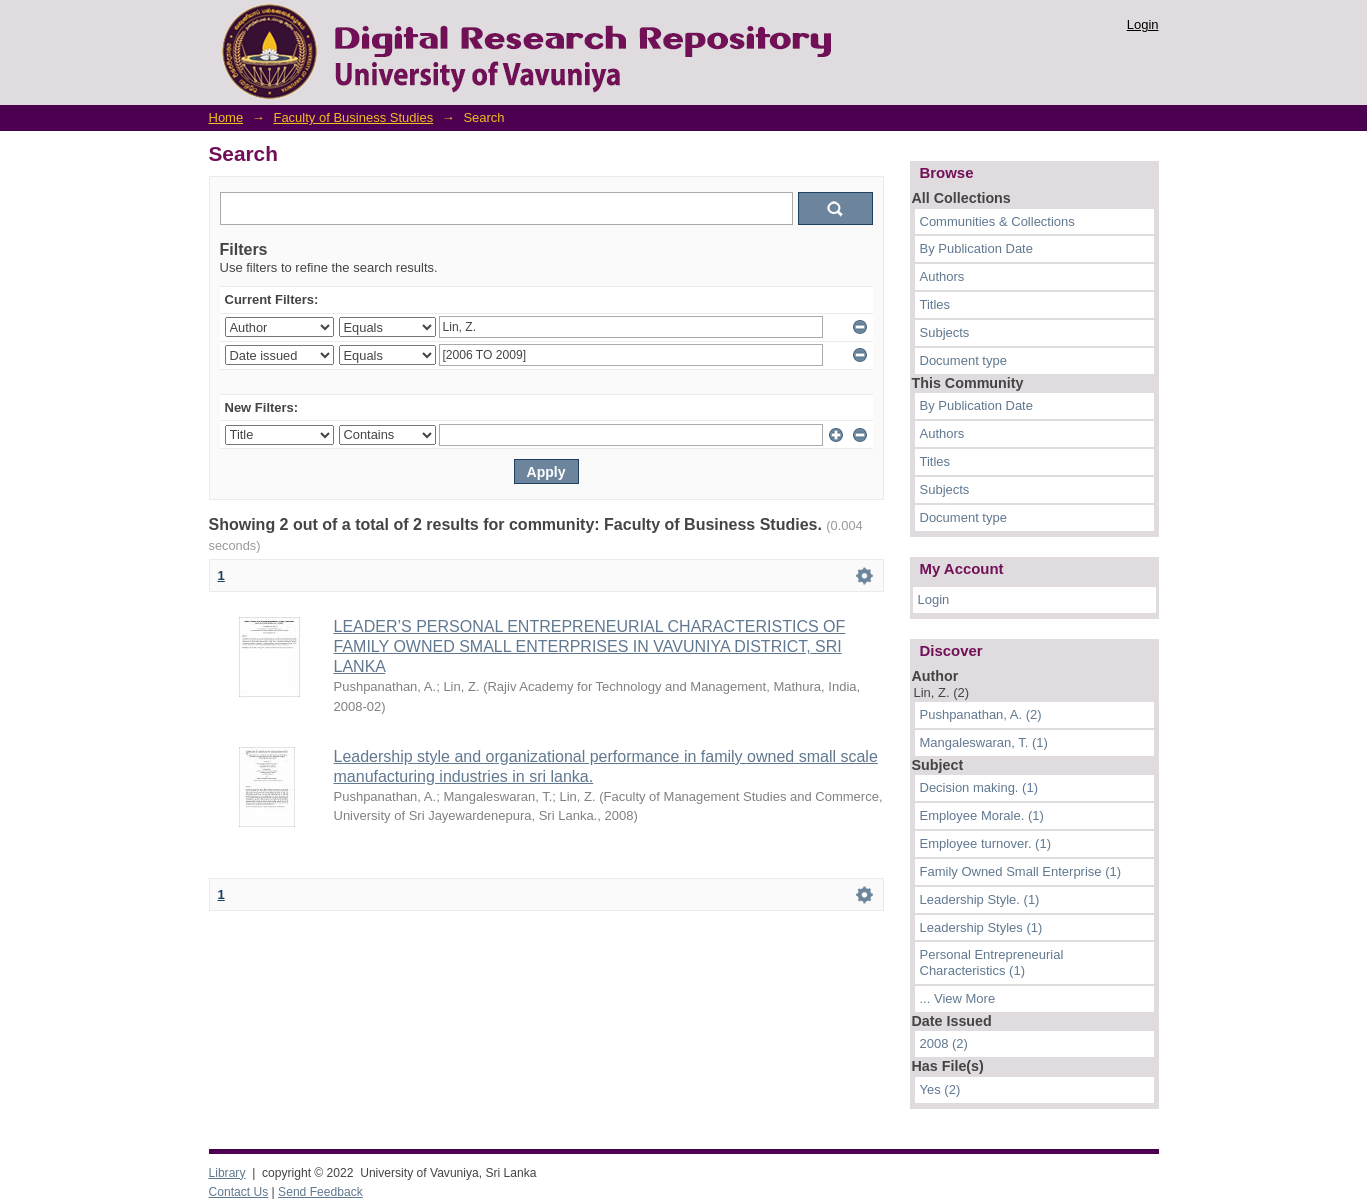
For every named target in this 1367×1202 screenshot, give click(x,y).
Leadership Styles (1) (981, 927)
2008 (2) (944, 1043)
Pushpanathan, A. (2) (981, 714)
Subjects (945, 332)
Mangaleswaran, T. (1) (984, 742)
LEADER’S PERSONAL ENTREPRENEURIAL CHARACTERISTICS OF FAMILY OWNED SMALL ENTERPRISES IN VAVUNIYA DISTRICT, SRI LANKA (590, 646)
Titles (935, 304)
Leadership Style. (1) (980, 899)
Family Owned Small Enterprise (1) (1021, 871)
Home (226, 117)
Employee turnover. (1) (986, 843)
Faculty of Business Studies (353, 117)
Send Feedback (320, 1192)
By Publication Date (976, 248)
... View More (958, 998)
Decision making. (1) (979, 787)
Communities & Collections (997, 221)
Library (227, 1173)
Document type (963, 360)
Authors (942, 276)
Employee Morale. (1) (982, 815)
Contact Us (239, 1192)
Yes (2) (940, 1089)
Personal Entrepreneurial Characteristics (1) (992, 962)
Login (1143, 24)
